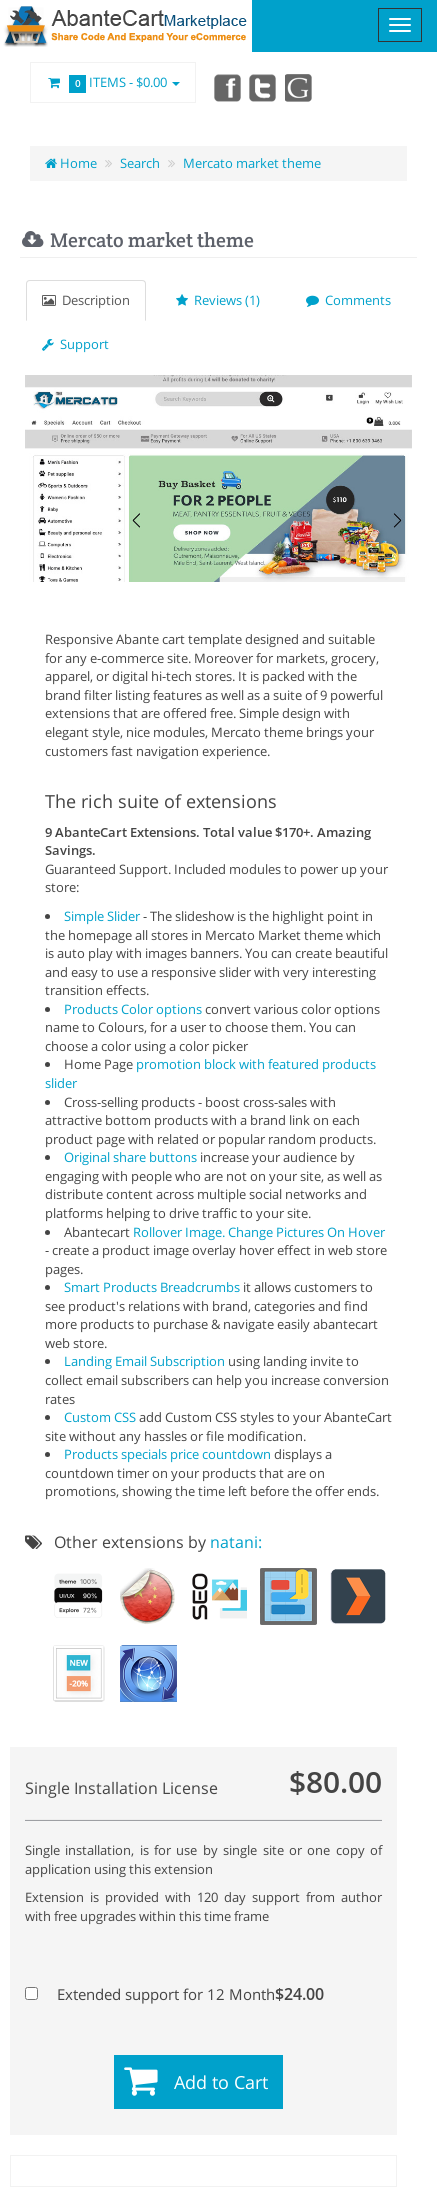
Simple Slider (102, 916)
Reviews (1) (218, 300)
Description (86, 300)
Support (75, 344)
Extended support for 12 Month (170, 1994)
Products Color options (133, 1009)
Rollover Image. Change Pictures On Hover (259, 1232)
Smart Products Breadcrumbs (152, 1287)
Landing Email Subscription (144, 1361)
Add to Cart (221, 2082)
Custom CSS (100, 1417)
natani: (236, 1542)
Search (140, 163)
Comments (348, 300)
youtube (300, 87)
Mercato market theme (252, 163)
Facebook (226, 87)
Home (71, 163)
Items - (113, 83)
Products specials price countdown (167, 1454)
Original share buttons (130, 1157)
